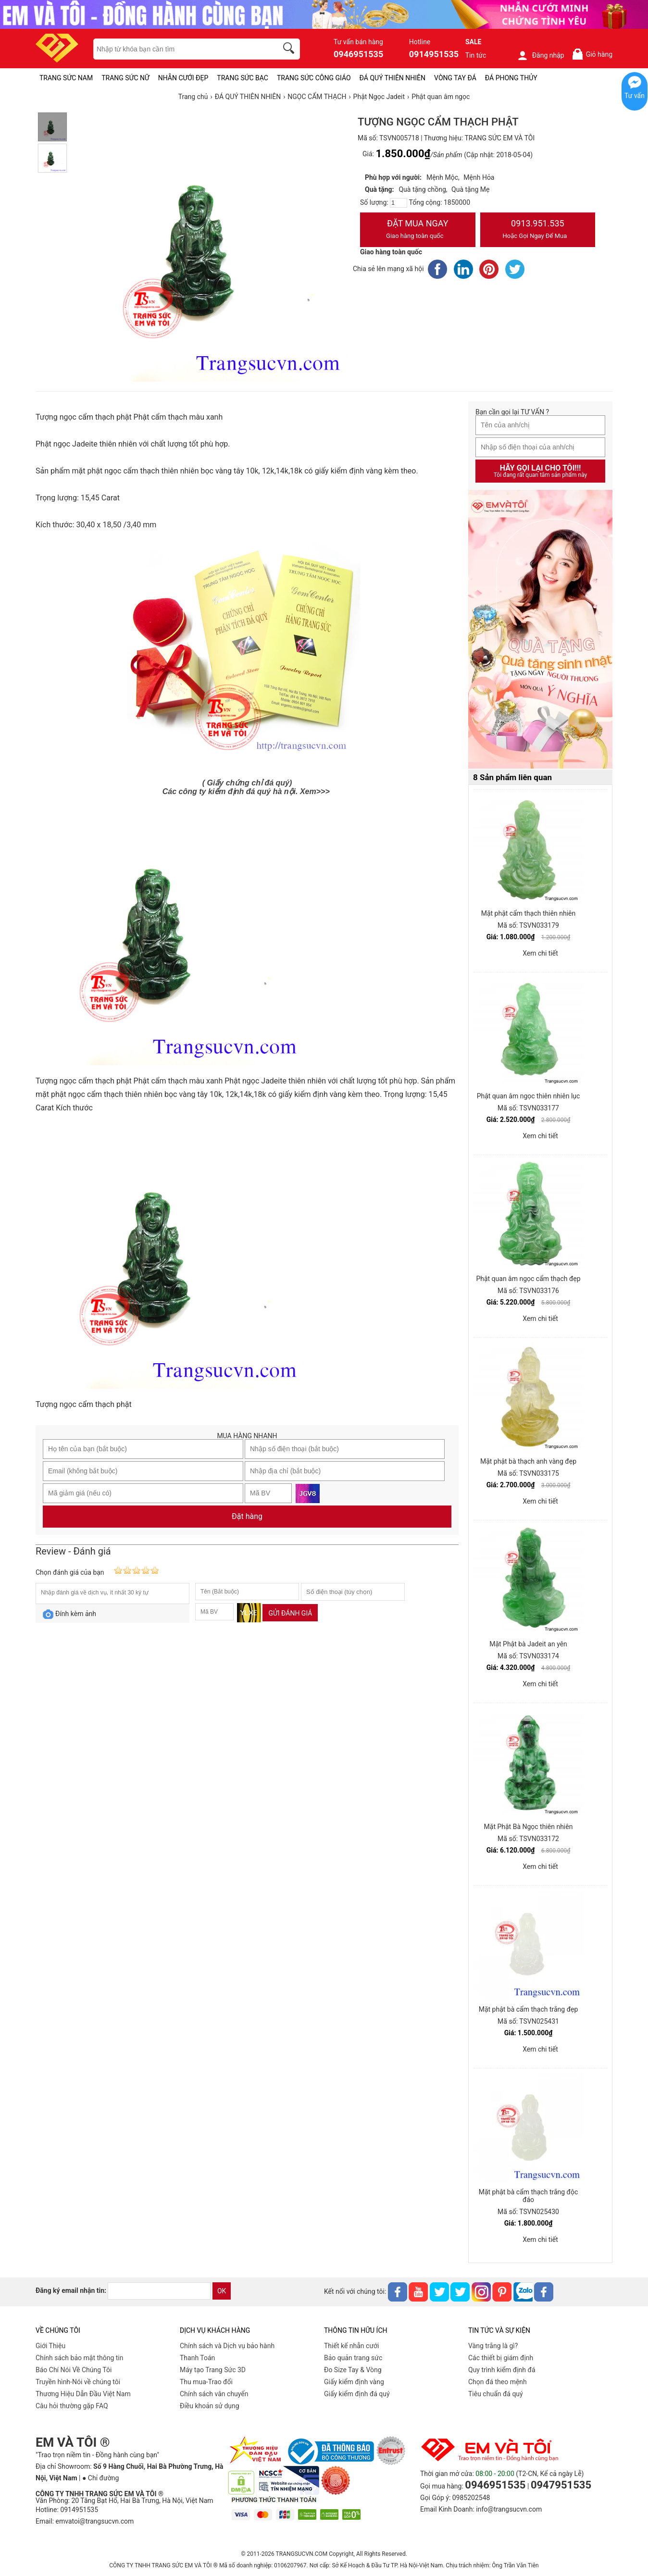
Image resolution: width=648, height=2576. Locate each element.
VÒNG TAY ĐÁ (455, 78)
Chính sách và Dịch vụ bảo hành (227, 2346)
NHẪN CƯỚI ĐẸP (183, 78)
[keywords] (180, 49)
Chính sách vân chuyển (214, 2394)
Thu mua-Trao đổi (206, 2382)
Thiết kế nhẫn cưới (351, 2346)
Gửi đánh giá (290, 1613)
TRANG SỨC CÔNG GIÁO (314, 78)
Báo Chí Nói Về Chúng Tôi (74, 2370)
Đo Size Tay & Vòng (353, 2370)
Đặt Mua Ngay (418, 230)
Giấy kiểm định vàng (354, 2382)
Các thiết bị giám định (500, 2358)
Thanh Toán (197, 2358)
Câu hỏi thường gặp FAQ (72, 2406)
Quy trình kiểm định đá (502, 2370)
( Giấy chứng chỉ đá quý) (247, 783)
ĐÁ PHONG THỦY (511, 78)
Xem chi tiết (540, 953)
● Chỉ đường (100, 2478)
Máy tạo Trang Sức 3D (213, 2370)
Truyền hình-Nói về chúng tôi (78, 2382)
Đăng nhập (540, 55)
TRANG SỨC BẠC (242, 78)
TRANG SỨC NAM (66, 78)
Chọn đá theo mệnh (497, 2382)
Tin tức (475, 55)
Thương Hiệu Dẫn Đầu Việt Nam (83, 2394)
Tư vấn (634, 96)
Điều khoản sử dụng (209, 2406)
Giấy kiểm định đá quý (357, 2394)
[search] (290, 49)
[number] (398, 203)
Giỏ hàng (592, 54)
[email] (159, 2291)
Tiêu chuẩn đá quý (495, 2394)
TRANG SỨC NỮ (125, 78)
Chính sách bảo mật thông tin (80, 2358)
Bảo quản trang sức (353, 2358)
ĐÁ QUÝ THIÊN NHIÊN (392, 78)
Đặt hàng (247, 1516)
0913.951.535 (538, 230)
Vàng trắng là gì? (493, 2346)
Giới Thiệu (50, 2346)
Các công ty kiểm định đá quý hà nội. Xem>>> (246, 791)
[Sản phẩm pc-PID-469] (540, 630)
